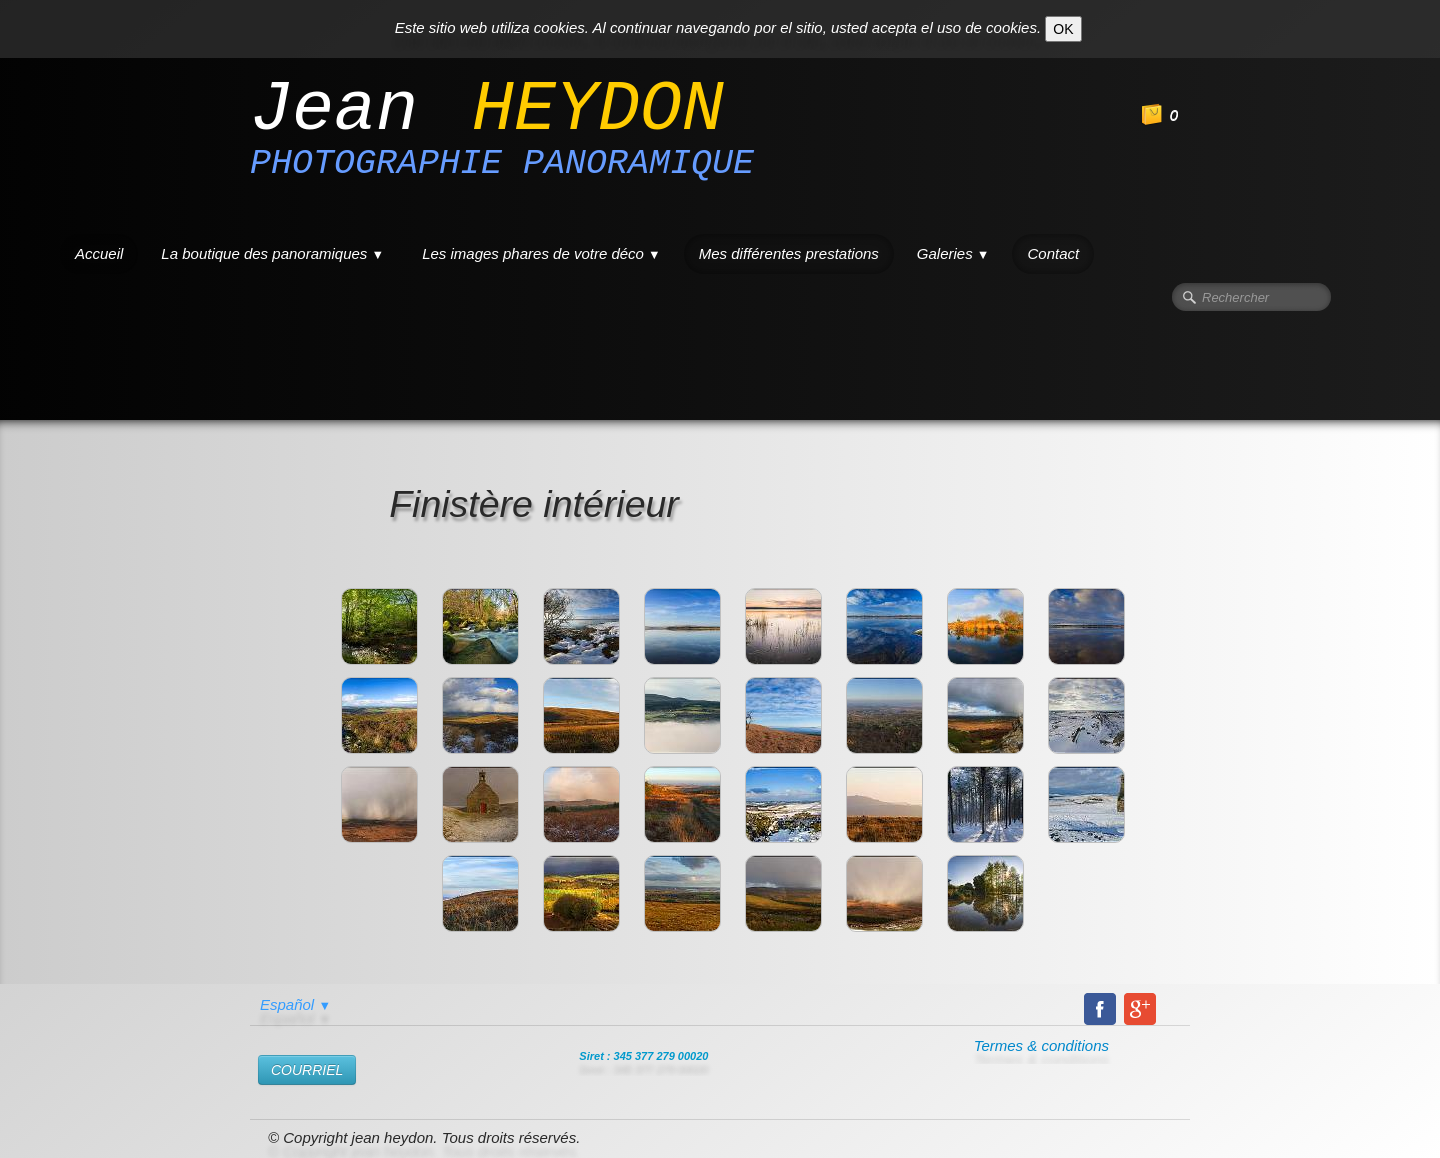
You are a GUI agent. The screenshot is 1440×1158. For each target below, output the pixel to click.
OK (1063, 29)
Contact (1053, 253)
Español (295, 1004)
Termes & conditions (1041, 1045)
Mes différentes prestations (789, 253)
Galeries (953, 253)
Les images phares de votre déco (541, 253)
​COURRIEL (307, 1070)
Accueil (99, 253)
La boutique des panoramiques (272, 253)
